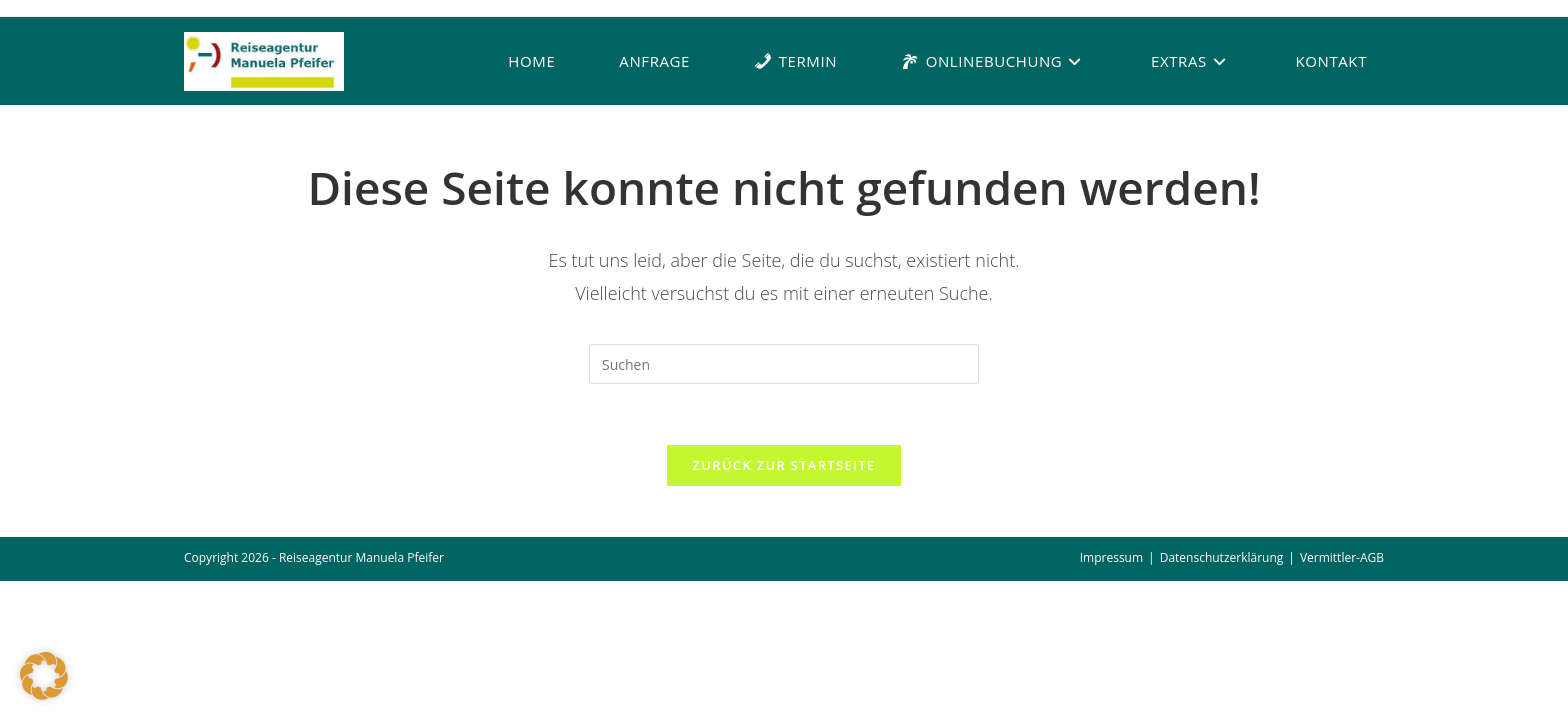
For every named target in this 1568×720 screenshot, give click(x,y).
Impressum (1111, 557)
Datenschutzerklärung (1222, 557)
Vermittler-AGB (1342, 557)
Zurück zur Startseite (784, 465)
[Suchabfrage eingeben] (784, 364)
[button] (44, 676)
